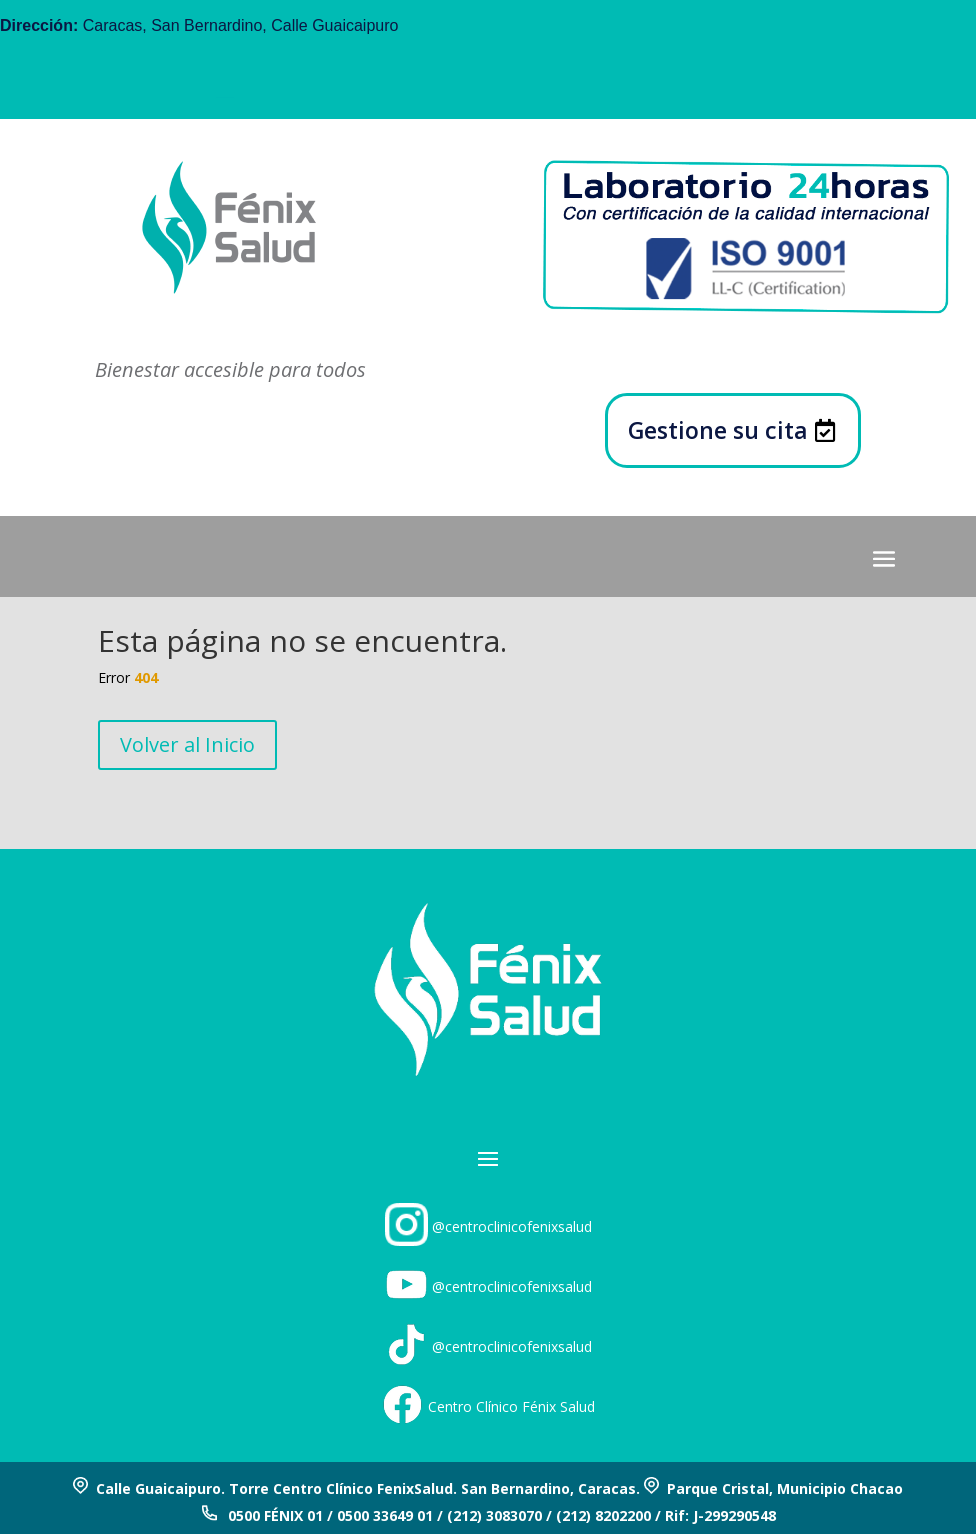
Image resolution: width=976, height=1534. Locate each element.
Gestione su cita (718, 430)
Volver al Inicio (187, 744)
